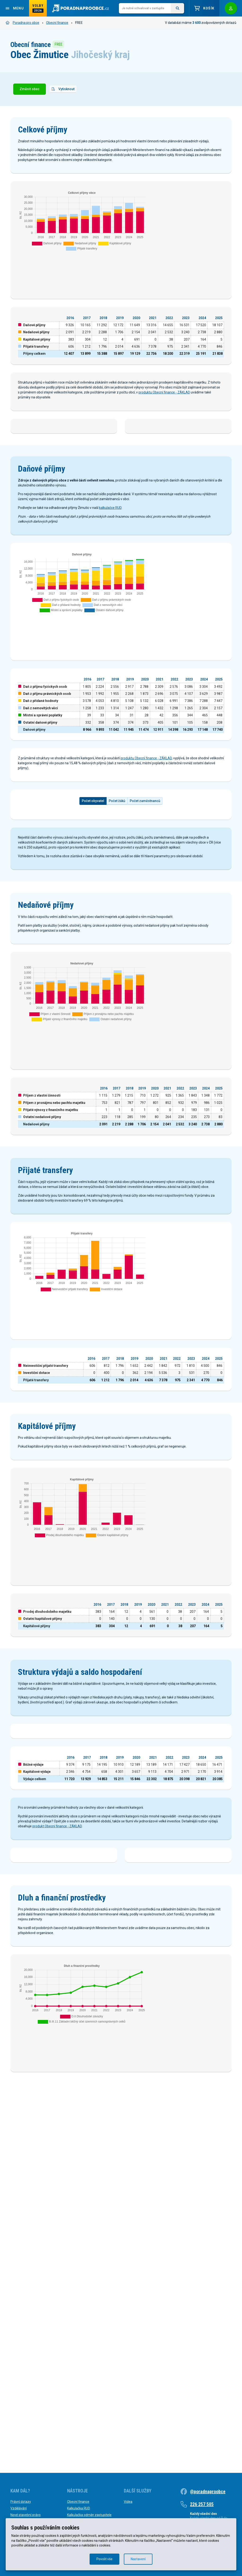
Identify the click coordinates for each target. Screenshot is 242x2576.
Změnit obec (29, 89)
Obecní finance (57, 23)
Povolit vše (104, 2559)
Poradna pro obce (22, 23)
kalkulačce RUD (110, 599)
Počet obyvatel (93, 892)
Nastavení (138, 2559)
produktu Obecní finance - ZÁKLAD (164, 392)
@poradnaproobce (207, 2491)
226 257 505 (202, 2504)
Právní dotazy (20, 2502)
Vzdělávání (18, 2508)
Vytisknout (63, 89)
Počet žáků (117, 892)
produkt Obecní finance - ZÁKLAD (57, 2123)
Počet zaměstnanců (145, 892)
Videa (128, 2502)
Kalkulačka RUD (78, 2508)
